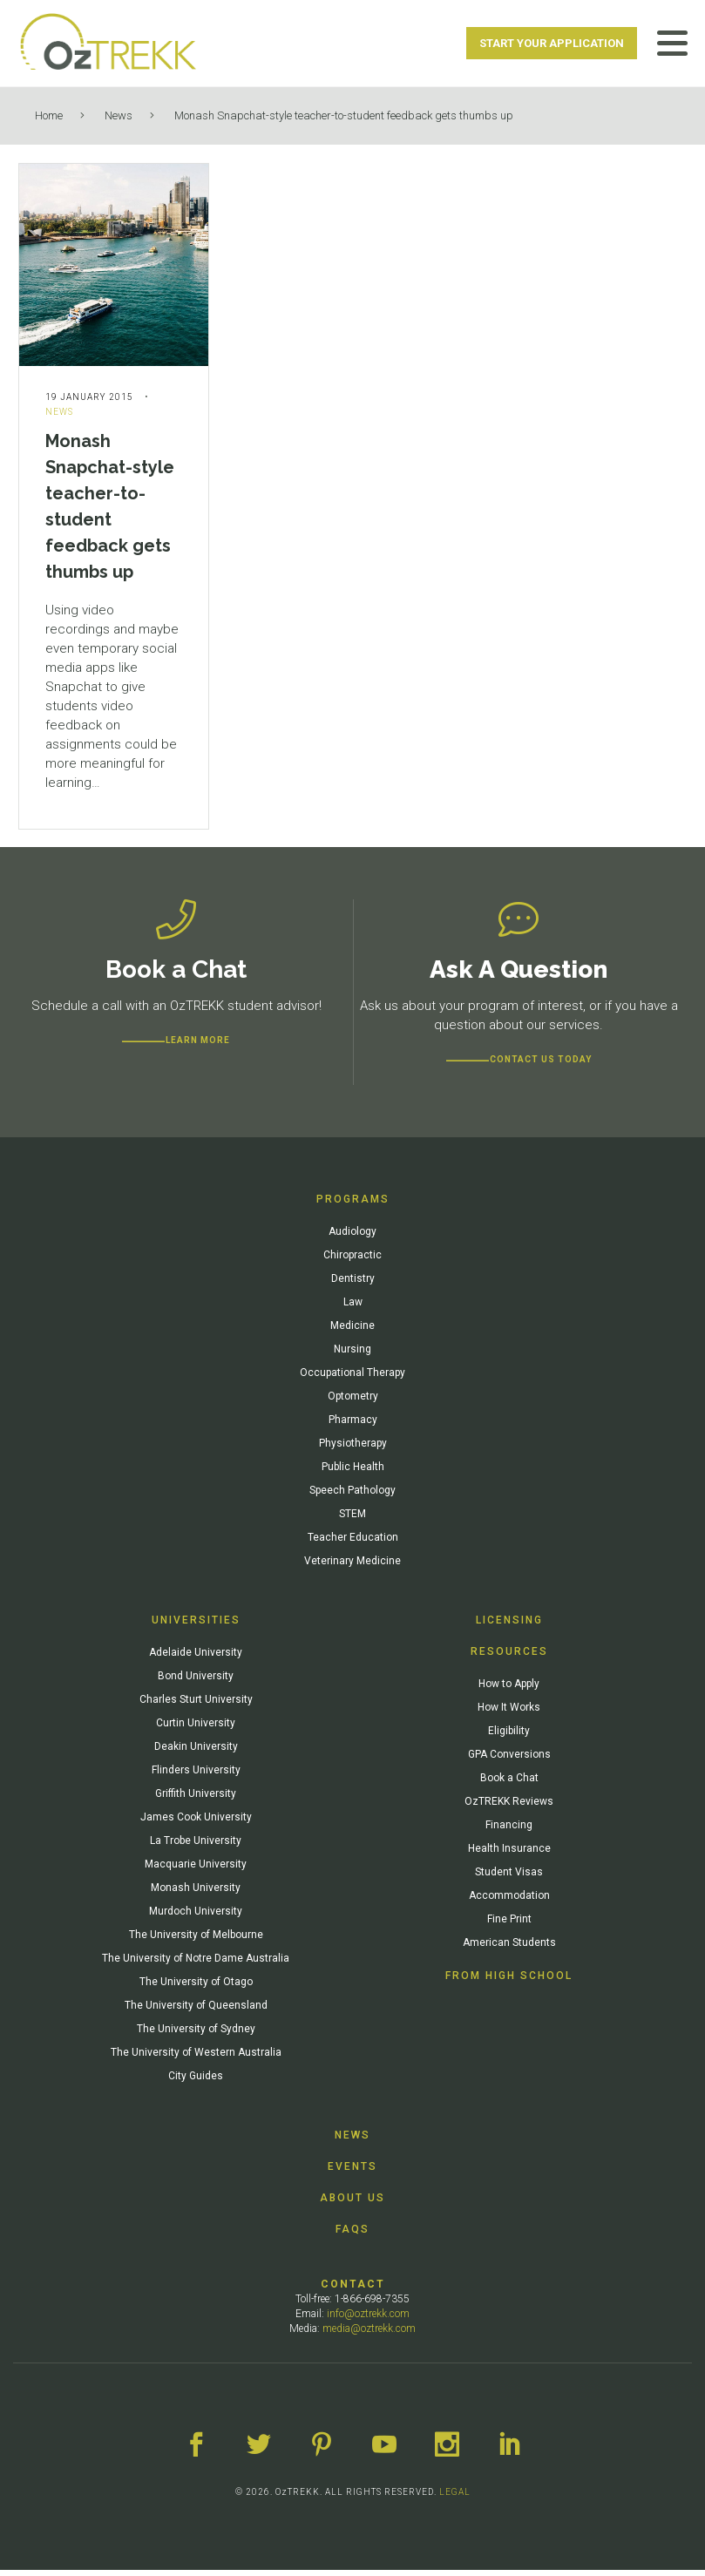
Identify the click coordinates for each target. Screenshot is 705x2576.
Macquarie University (196, 1870)
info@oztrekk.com (368, 2320)
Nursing (352, 1355)
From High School (509, 1982)
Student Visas (509, 1878)
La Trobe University (195, 1846)
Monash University (196, 1894)
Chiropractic (352, 1261)
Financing (508, 1831)
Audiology (352, 1237)
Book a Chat (509, 1784)
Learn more (198, 1046)
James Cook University (196, 1823)
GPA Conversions (509, 1760)
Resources (509, 1657)
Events (352, 2172)
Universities (196, 1626)
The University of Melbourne (196, 1941)
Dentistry (353, 1284)
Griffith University (195, 1799)
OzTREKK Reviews (508, 1807)
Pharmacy (353, 1426)
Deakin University (196, 1752)
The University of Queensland (196, 2011)
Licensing (509, 1626)
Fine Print (509, 1925)
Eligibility (509, 1737)
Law (353, 1308)
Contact (353, 2290)
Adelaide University (195, 1658)
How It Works (509, 1713)
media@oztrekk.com (369, 2335)
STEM (352, 1520)
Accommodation (509, 1901)
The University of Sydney (196, 2035)
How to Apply (508, 1690)
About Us (352, 2204)
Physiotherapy (353, 1449)
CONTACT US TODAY (541, 1065)
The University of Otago (196, 1988)
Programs (353, 1205)
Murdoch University (195, 1917)
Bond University (196, 1682)
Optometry (353, 1402)
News (118, 115)
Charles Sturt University (196, 1705)
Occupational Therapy (352, 1379)
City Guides (195, 2082)
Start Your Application (551, 43)
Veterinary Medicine (352, 1567)
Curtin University (195, 1729)
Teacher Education (353, 1543)
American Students (509, 1948)
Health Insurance (509, 1854)
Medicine (352, 1331)
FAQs (352, 2235)
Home (49, 115)
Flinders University (196, 1776)
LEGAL (455, 2498)
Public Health (353, 1473)
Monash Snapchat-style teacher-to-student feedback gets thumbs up (343, 115)
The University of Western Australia (196, 2058)
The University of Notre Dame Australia (195, 1964)
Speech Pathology (352, 1496)
